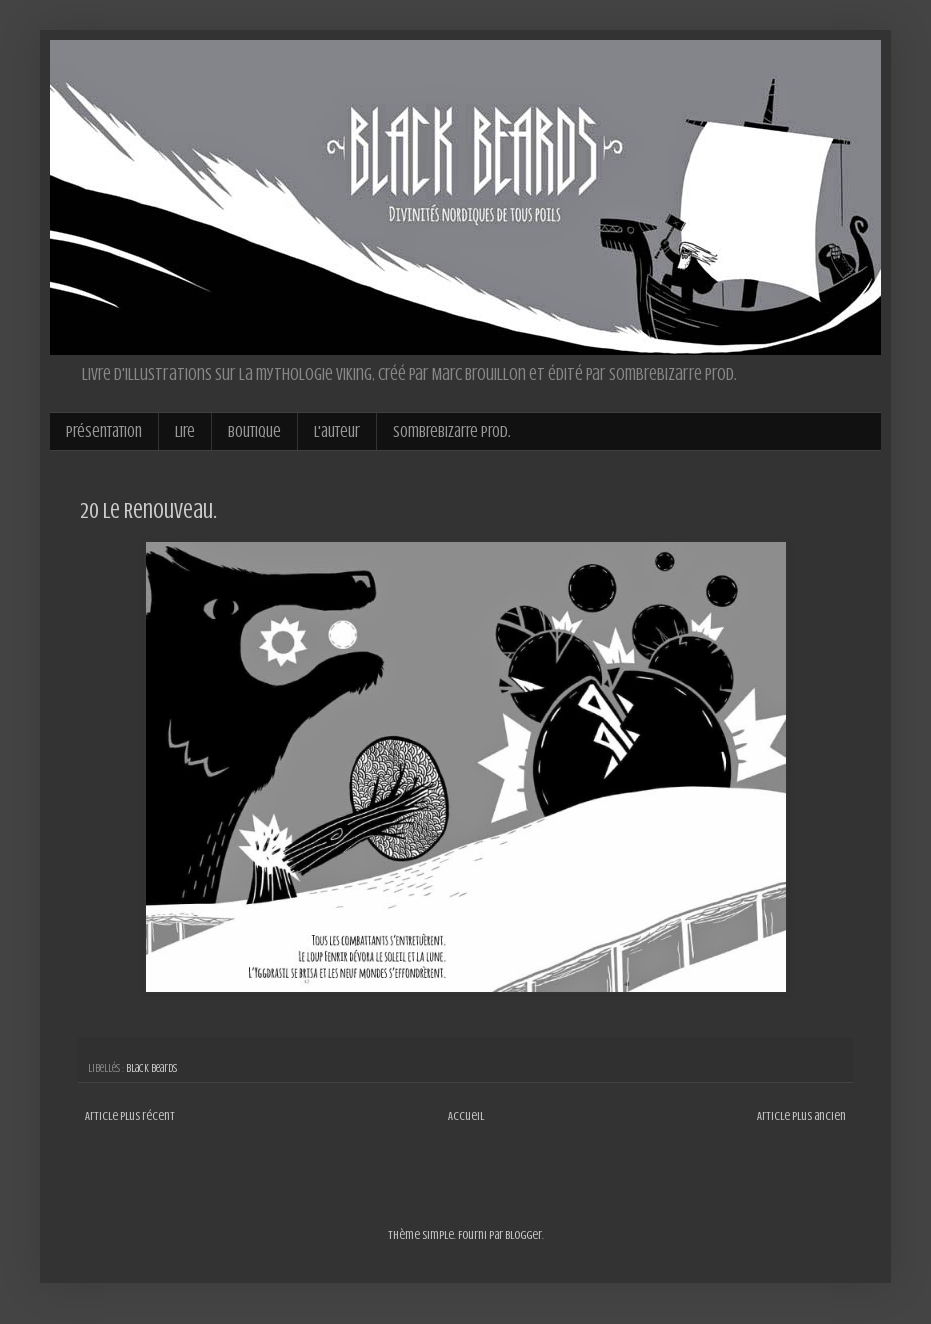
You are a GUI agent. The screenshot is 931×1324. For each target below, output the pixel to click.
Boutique (254, 432)
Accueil (466, 1116)
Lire (185, 432)
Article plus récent (130, 1116)
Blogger (523, 1235)
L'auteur (337, 432)
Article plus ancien (801, 1116)
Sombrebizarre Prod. (451, 432)
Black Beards (151, 1068)
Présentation (104, 432)
